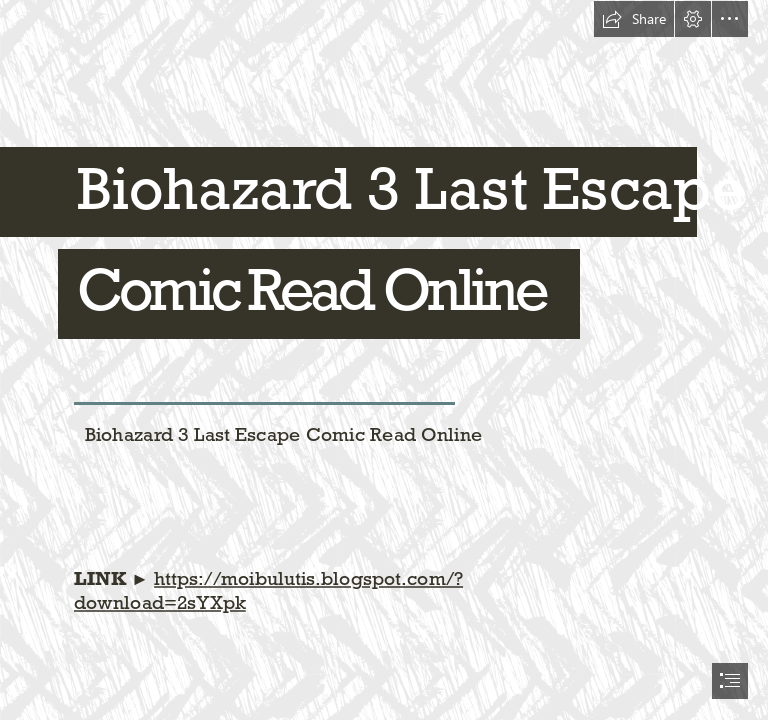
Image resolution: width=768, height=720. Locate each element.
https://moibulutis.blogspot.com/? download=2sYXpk (268, 590)
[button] (634, 19)
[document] (384, 360)
